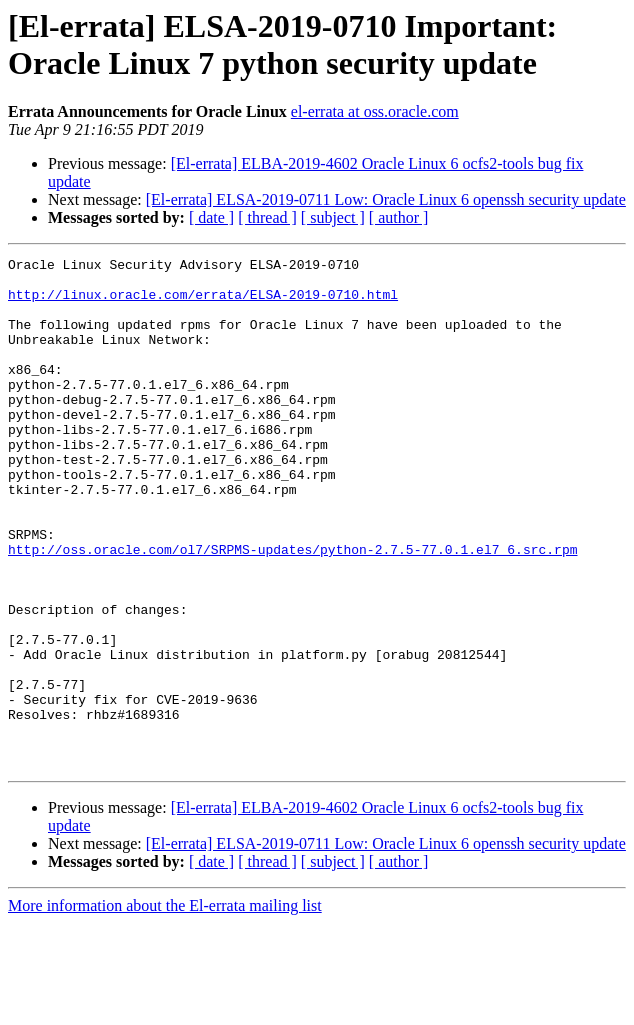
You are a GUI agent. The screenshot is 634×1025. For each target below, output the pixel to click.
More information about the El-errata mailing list (165, 1007)
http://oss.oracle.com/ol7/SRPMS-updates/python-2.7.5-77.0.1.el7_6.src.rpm (292, 609)
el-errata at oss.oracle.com (375, 111)
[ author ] (399, 217)
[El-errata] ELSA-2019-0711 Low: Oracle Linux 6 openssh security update (386, 199)
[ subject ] (333, 217)
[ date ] (211, 217)
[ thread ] (267, 217)
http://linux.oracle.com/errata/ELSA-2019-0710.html (203, 303)
